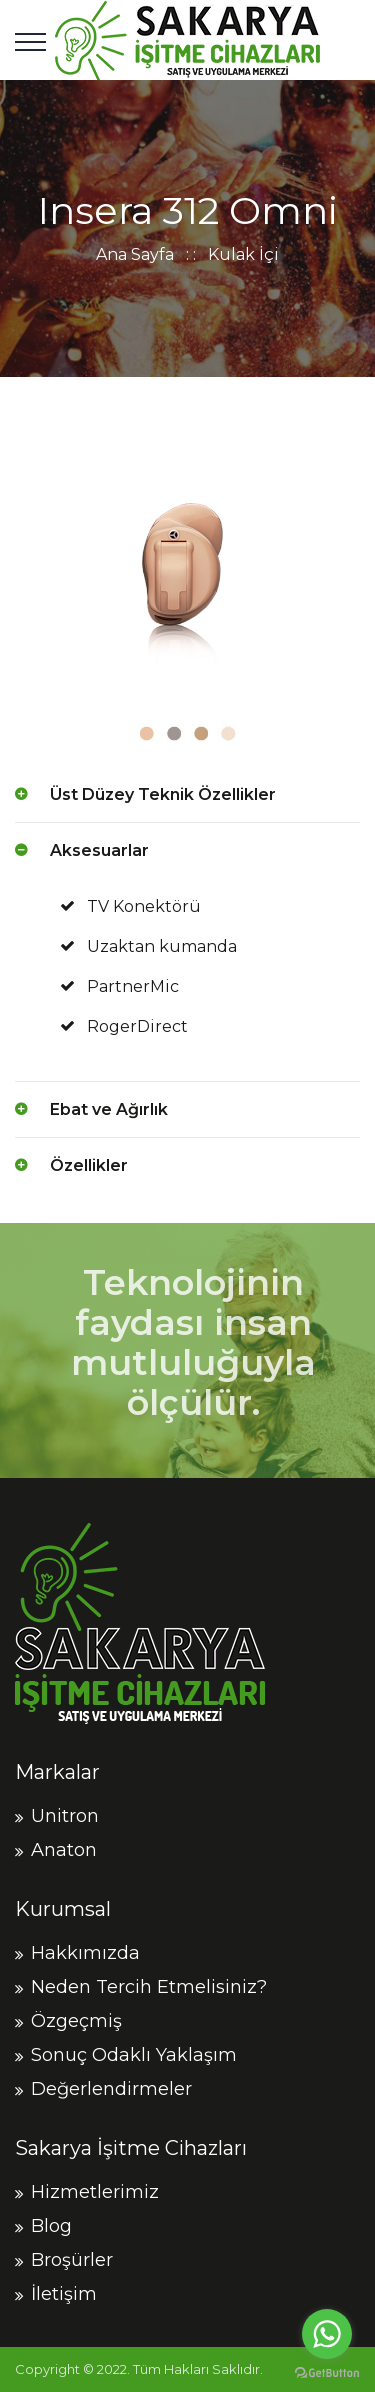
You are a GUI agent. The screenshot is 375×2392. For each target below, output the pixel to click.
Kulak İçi (243, 254)
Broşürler (72, 2260)
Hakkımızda (85, 1953)
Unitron (65, 1816)
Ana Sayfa (135, 254)
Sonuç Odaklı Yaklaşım (134, 2055)
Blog (51, 2226)
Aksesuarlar (99, 850)
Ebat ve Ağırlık (109, 1109)
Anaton (64, 1850)
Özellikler (89, 1165)
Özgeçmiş (76, 2021)
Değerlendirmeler (111, 2089)
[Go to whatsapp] (327, 2334)
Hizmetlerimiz (95, 2192)
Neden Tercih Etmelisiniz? (149, 1987)
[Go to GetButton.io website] (327, 2372)
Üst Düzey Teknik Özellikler (163, 794)
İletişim (64, 2294)
